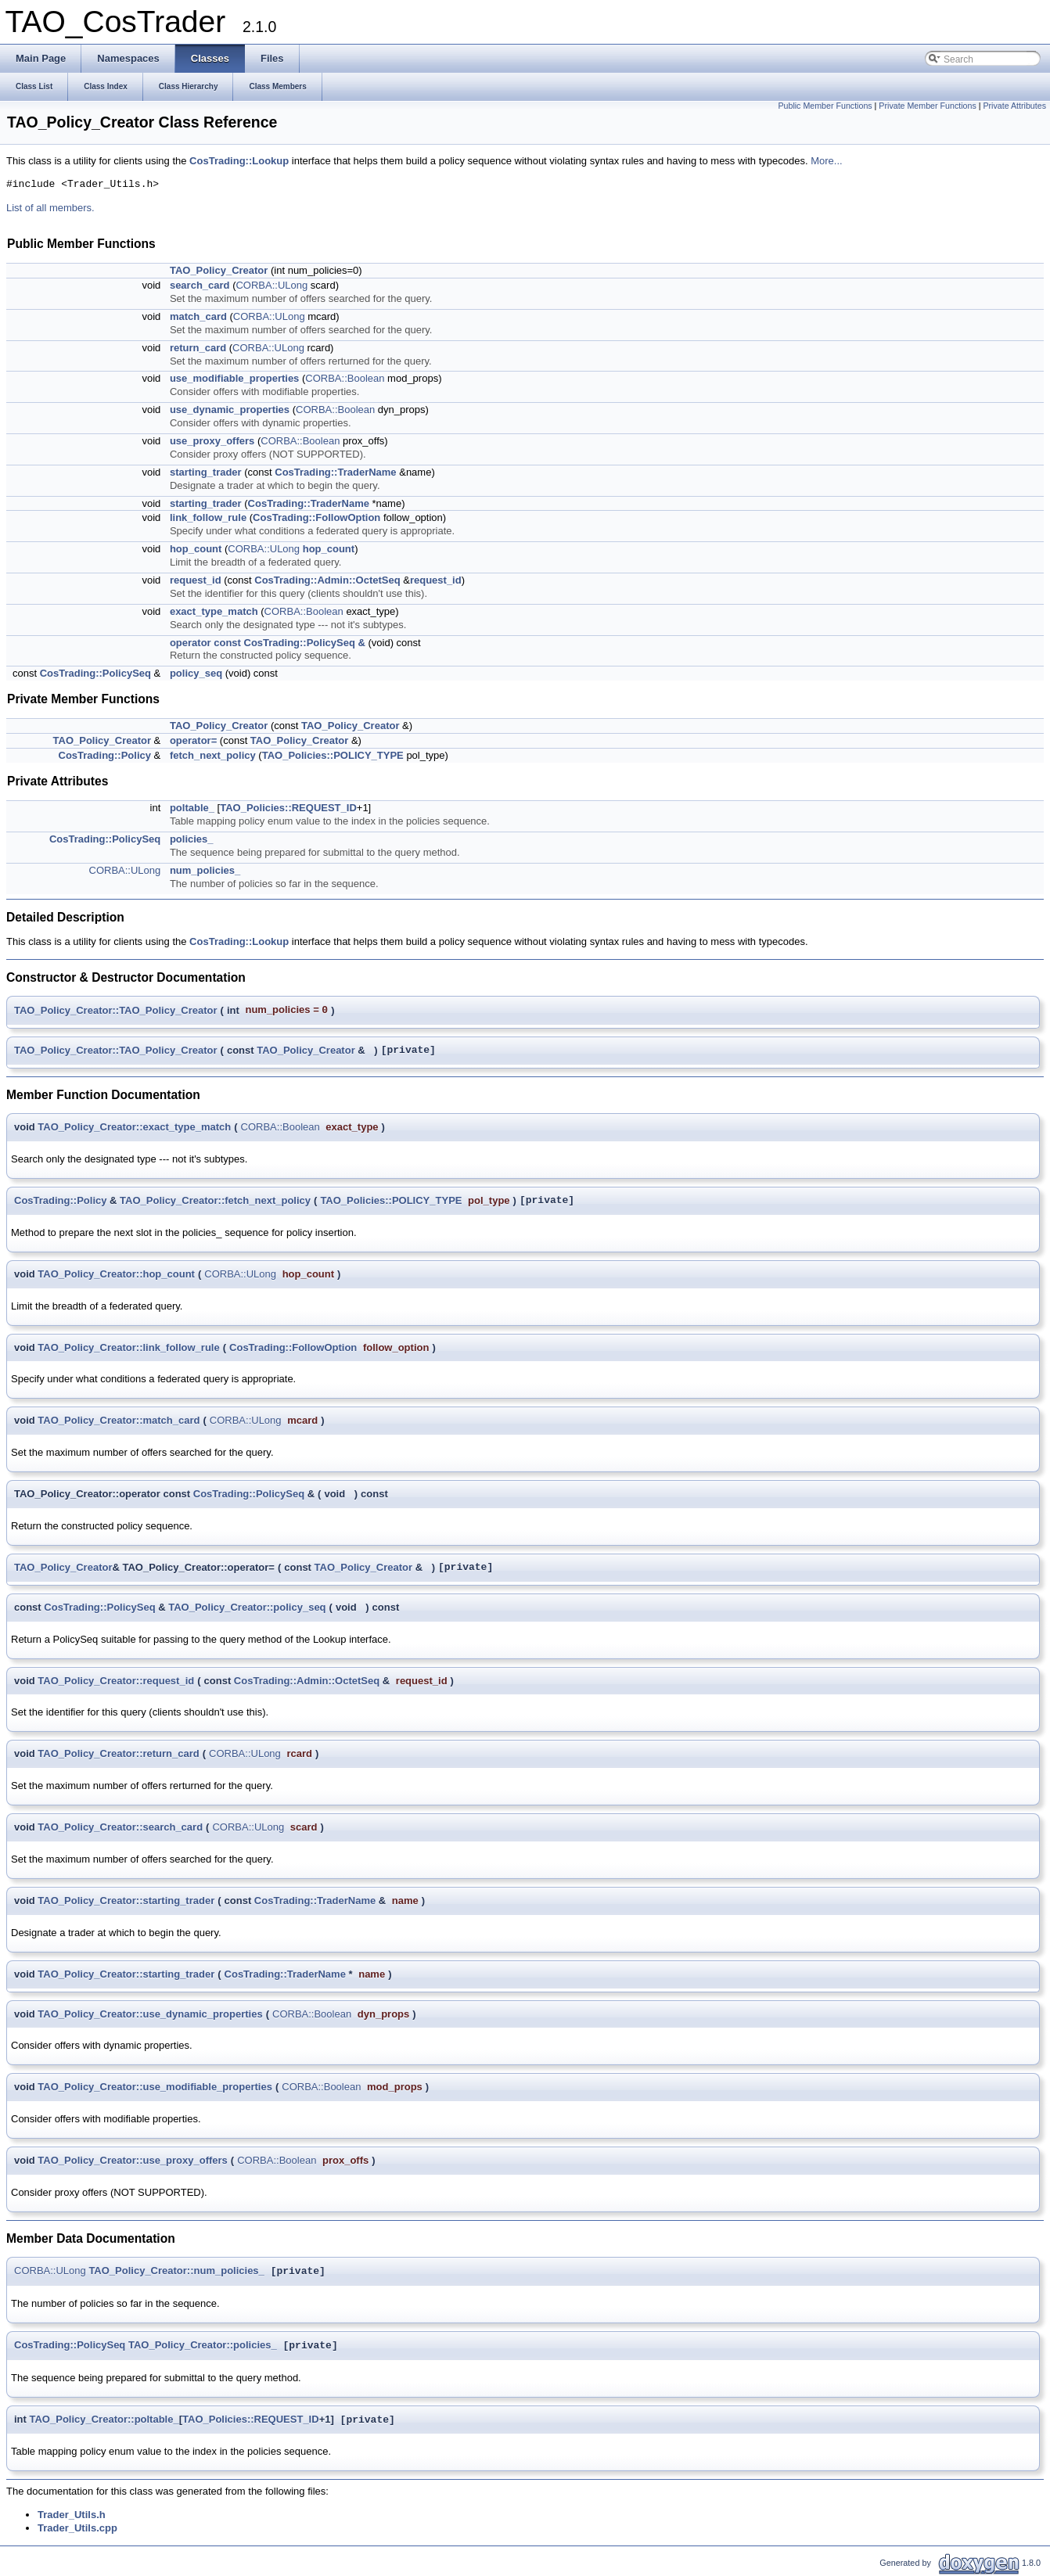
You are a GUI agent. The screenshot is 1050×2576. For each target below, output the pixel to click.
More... (826, 161)
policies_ (192, 839)
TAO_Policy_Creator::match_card (119, 1420)
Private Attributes (1014, 105)
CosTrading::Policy (105, 755)
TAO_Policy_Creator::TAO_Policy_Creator (116, 1010)
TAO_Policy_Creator (219, 270)
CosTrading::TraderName (335, 472)
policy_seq (196, 673)
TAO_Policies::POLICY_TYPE (333, 755)
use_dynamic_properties (229, 409)
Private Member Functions (927, 105)
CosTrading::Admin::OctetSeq (327, 580)
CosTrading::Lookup (239, 161)
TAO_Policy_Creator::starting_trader (126, 1900)
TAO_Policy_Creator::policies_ (202, 2345)
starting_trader (206, 472)
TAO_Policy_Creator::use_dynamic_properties (150, 2014)
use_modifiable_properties (234, 378)
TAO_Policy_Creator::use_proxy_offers (133, 2160)
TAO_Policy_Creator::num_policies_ (176, 2271)
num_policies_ (205, 870)
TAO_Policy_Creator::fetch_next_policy (215, 1200)
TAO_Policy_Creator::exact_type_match (134, 1127)
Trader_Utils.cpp (77, 2528)
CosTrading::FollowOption (316, 517)
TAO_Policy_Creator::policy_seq (246, 1607)
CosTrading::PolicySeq (95, 673)
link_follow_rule (208, 517)
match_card (198, 316)
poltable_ (192, 808)
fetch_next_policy (213, 755)
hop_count (195, 549)
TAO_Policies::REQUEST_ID (288, 808)
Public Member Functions (825, 105)
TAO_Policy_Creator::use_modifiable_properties (155, 2087)
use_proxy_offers (212, 441)
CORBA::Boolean (344, 378)
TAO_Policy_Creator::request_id (116, 1681)
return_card (198, 348)
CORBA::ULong (271, 285)
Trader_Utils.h (72, 2514)
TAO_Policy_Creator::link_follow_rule (128, 1347)
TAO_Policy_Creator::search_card (120, 1827)
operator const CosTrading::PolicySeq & (267, 642)
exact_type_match (214, 611)
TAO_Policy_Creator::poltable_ (104, 2420)
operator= (193, 740)
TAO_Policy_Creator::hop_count (116, 1274)
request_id (195, 580)
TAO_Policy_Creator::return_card (118, 1753)
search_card (200, 285)
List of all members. (50, 208)
